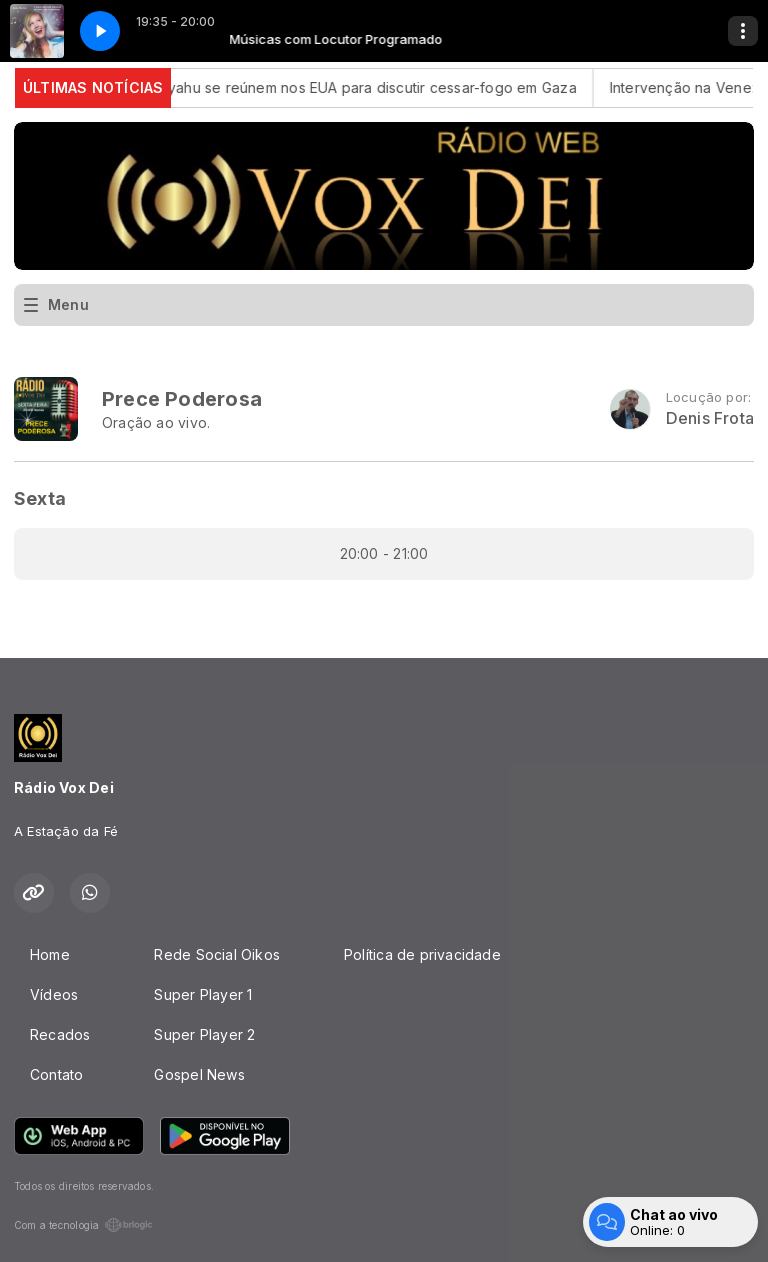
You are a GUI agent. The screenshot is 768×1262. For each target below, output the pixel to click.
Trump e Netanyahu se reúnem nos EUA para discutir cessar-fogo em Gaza (336, 87)
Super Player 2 (204, 1034)
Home (50, 954)
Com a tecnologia (83, 1225)
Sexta (40, 498)
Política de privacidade (422, 954)
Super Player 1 (203, 994)
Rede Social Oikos (217, 954)
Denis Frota (710, 418)
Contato (56, 1074)
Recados (60, 1034)
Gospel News (199, 1074)
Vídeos (54, 994)
